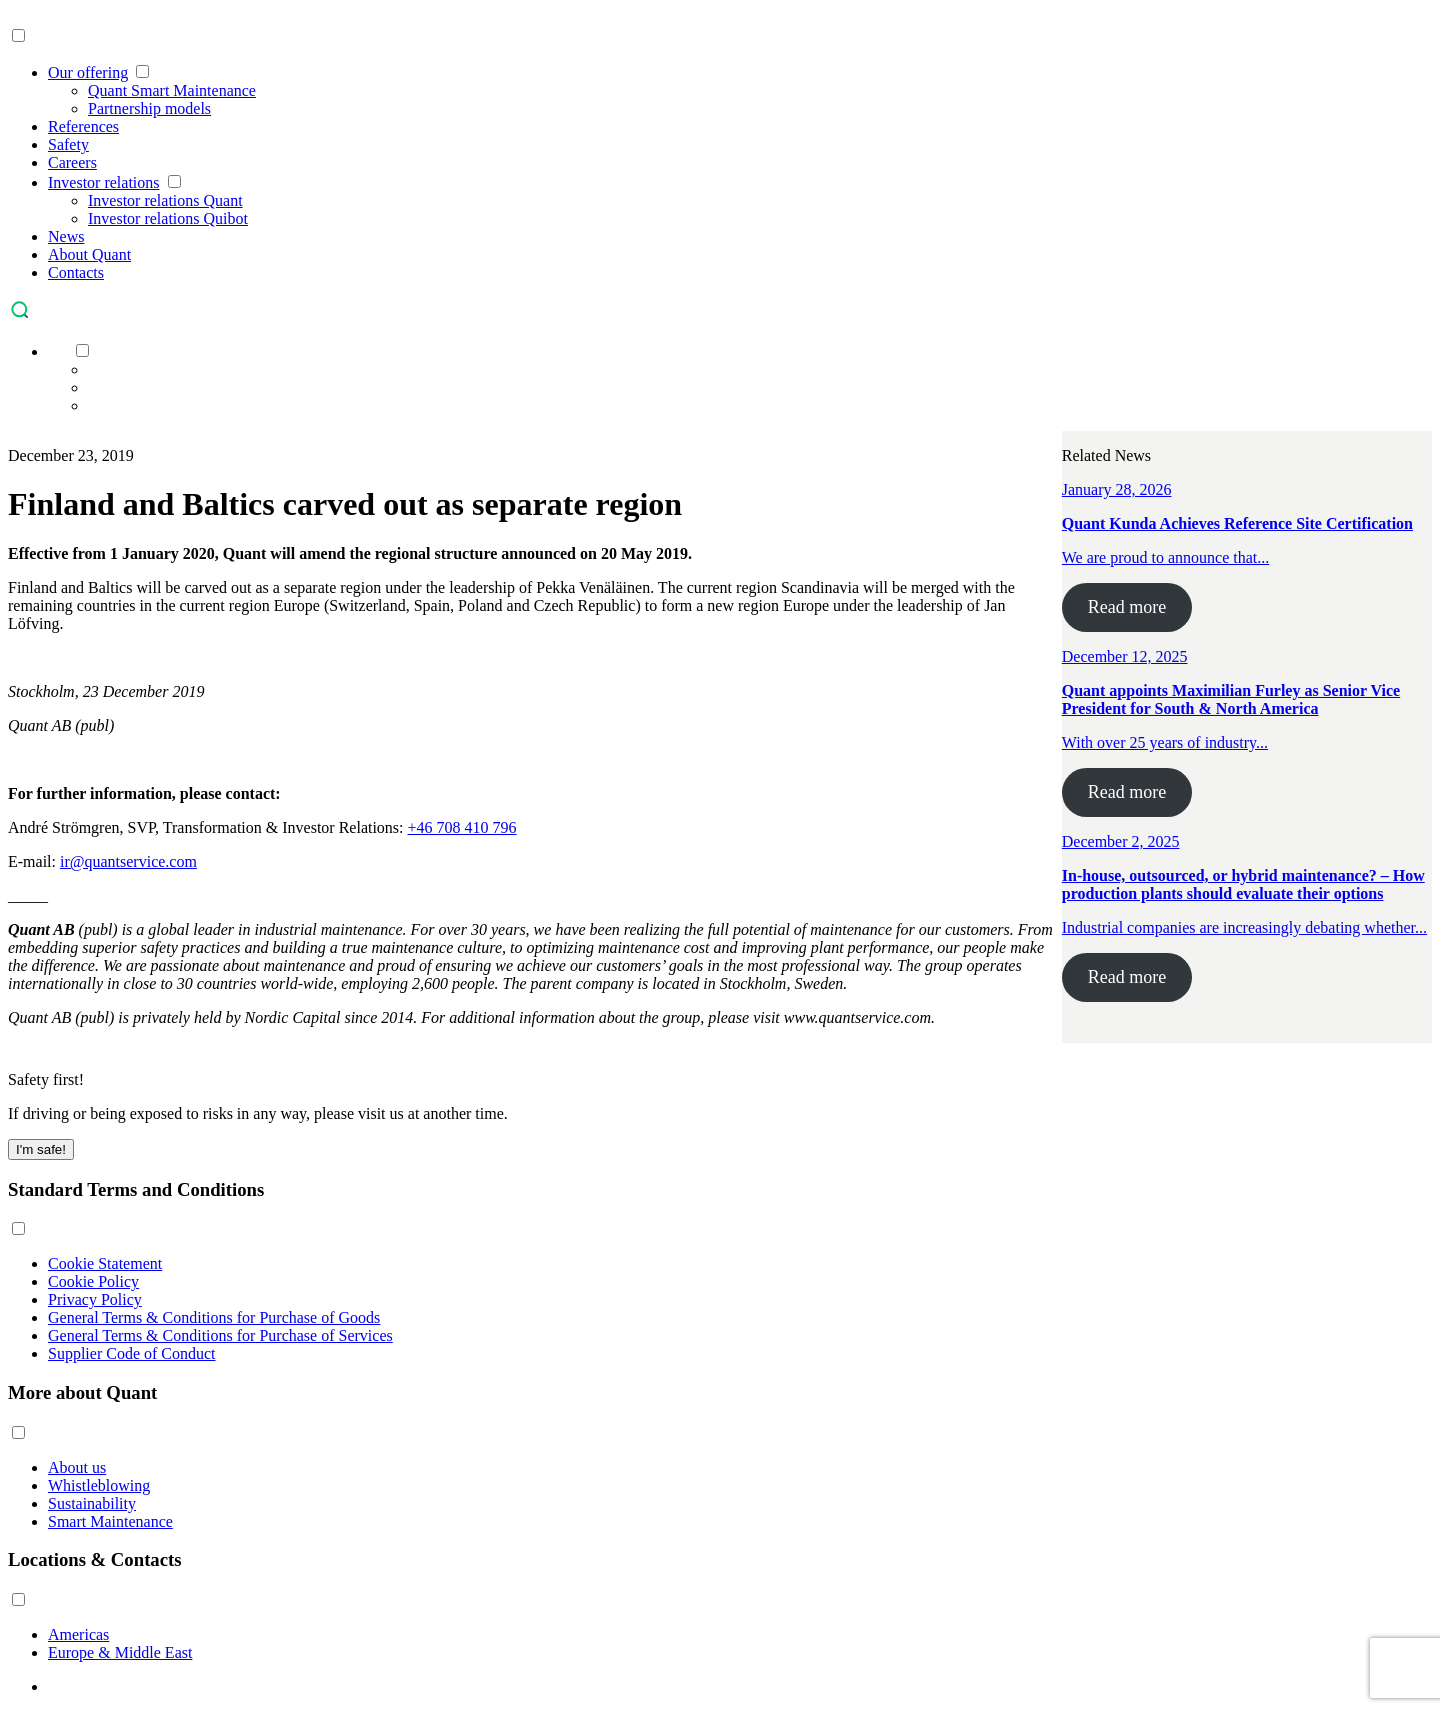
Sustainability (92, 1503)
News (66, 236)
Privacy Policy (95, 1299)
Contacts (76, 272)
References (83, 126)
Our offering (88, 72)
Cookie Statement (105, 1263)
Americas (78, 1634)
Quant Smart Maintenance (172, 90)
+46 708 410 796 (462, 827)
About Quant (89, 254)
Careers (72, 162)
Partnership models (149, 108)
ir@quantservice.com (128, 861)
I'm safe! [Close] (41, 1149)
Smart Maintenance (110, 1521)
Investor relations (104, 182)
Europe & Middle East (120, 1652)
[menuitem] (58, 351)
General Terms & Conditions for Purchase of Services (220, 1335)
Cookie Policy (93, 1281)
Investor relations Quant (165, 200)
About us (77, 1467)
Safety (68, 144)
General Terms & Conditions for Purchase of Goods (214, 1317)
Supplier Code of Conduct (132, 1353)
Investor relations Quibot (168, 218)
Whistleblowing (99, 1485)
